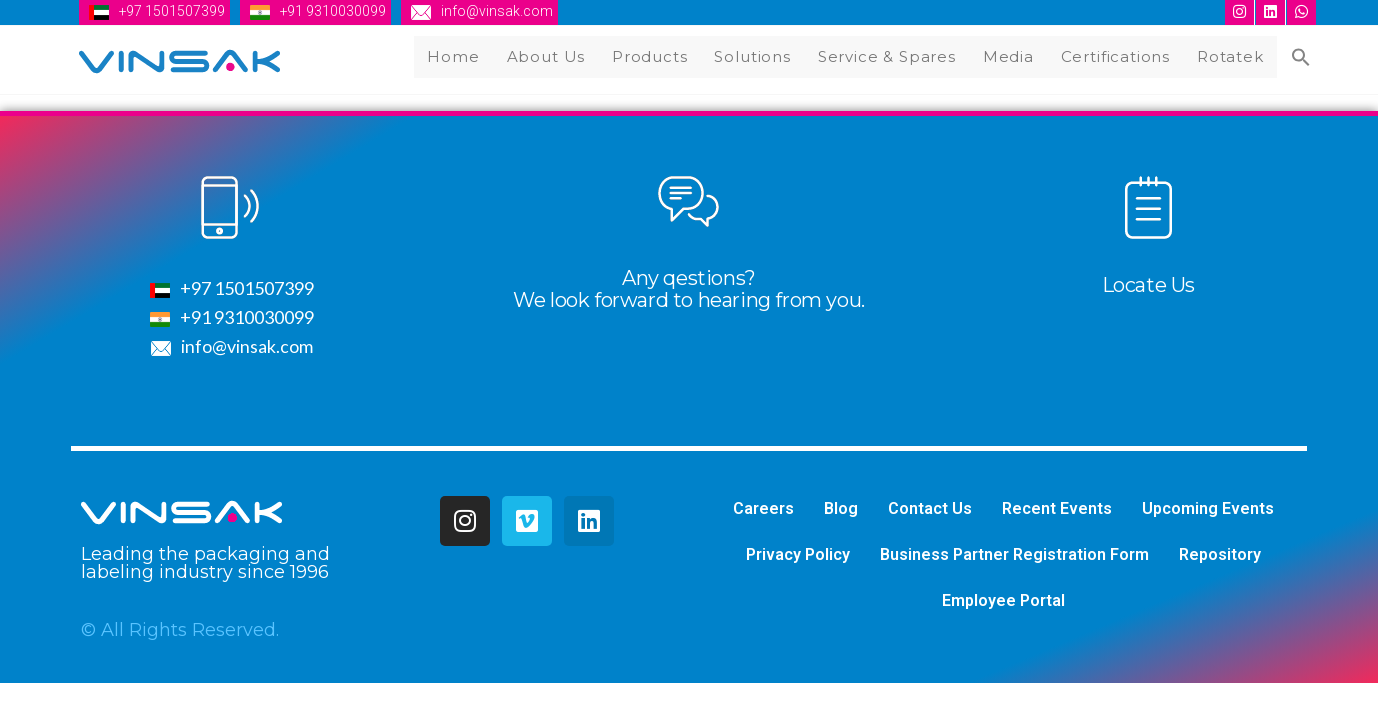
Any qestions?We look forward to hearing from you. (689, 291)
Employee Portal (1003, 602)
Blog (841, 510)
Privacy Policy (798, 556)
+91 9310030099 (334, 11)
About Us (556, 55)
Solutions (760, 55)
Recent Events (1057, 510)
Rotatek (1234, 55)
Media (1014, 55)
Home (465, 55)
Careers (763, 510)
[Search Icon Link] (1302, 58)
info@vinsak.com (499, 11)
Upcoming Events (1208, 510)
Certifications (1120, 55)
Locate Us (1148, 287)
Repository (1220, 556)
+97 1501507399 (172, 11)
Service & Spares (893, 55)
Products (658, 55)
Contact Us (930, 510)
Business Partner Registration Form (1014, 556)
